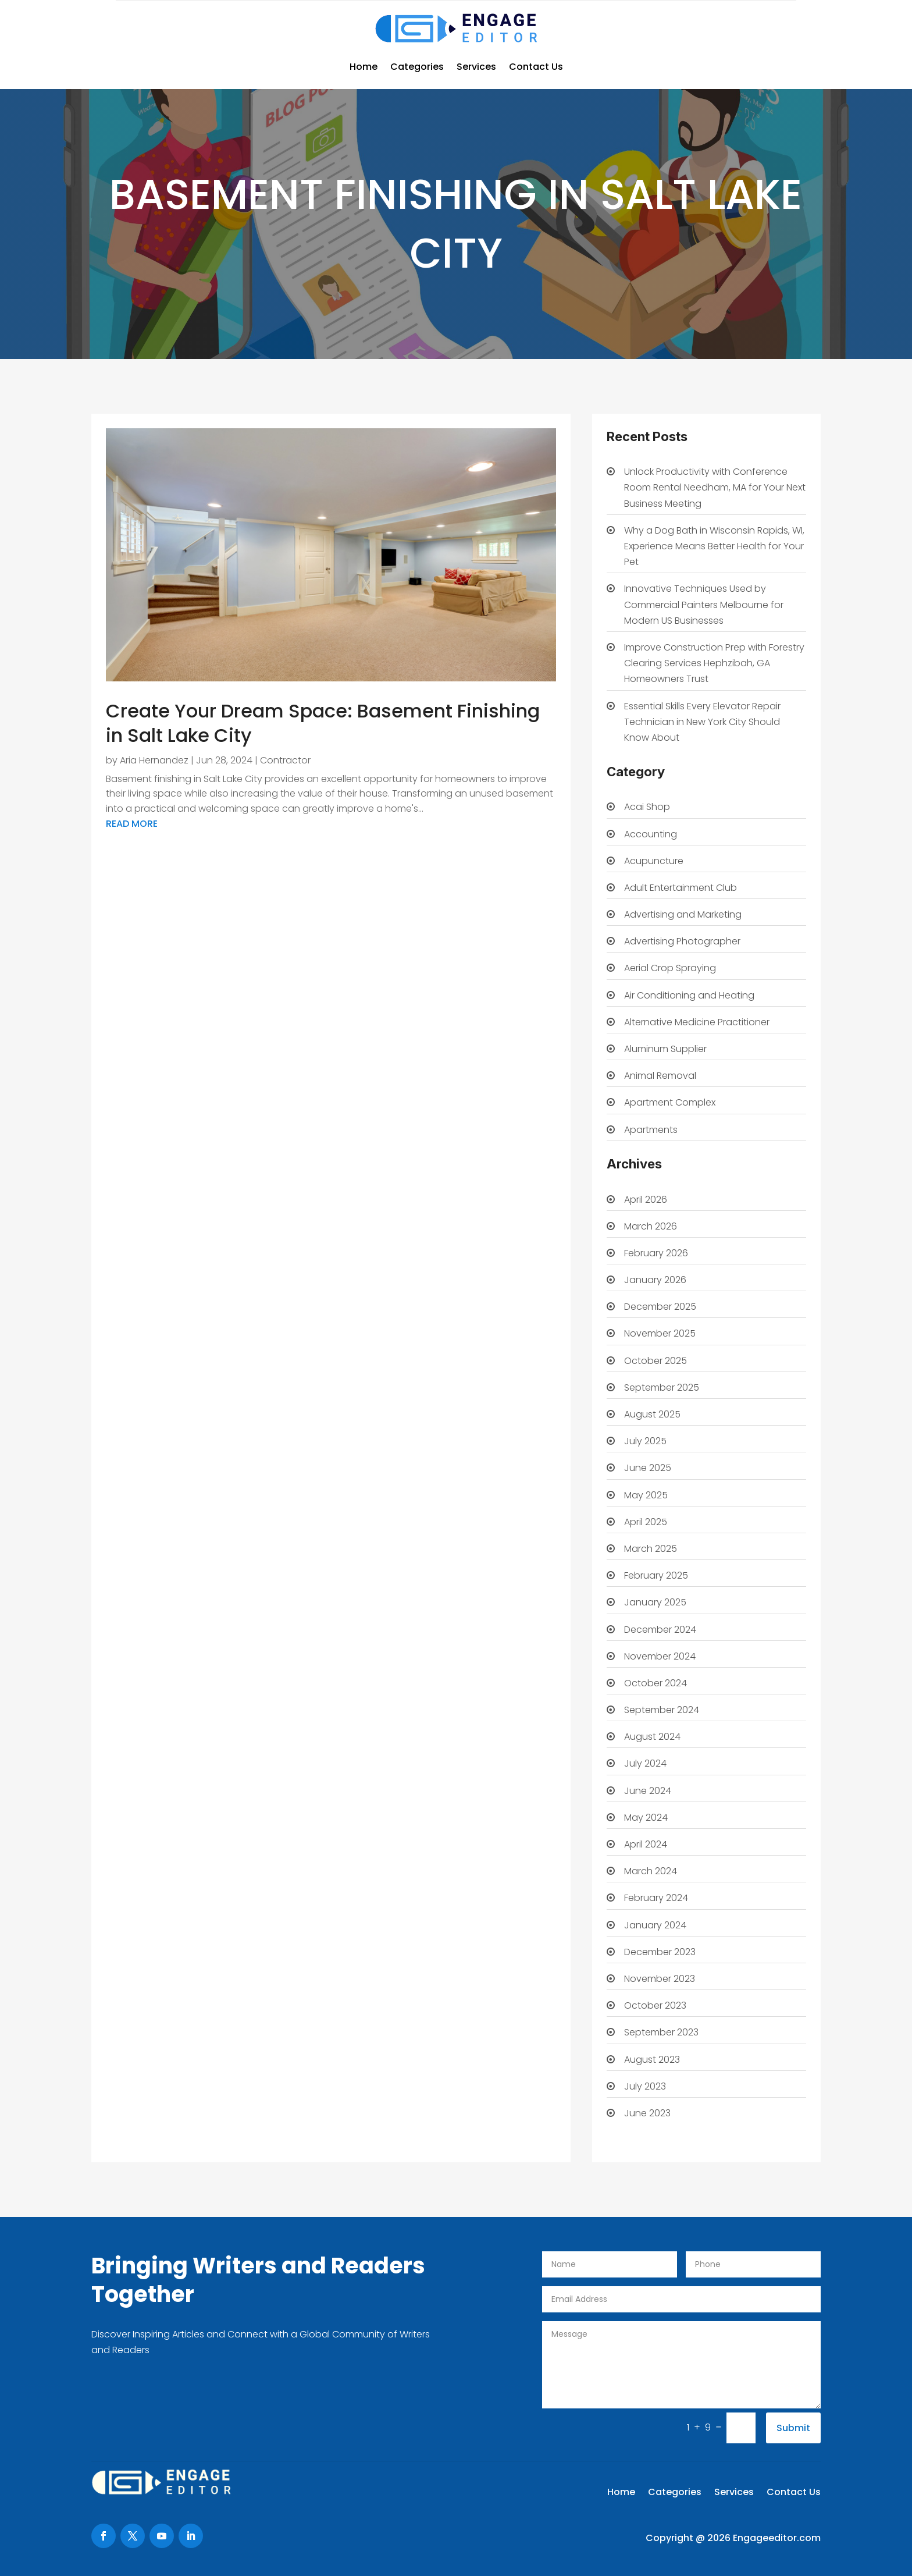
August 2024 (652, 1736)
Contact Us (536, 66)
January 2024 (655, 1925)
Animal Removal (660, 1075)
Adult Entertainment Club (680, 887)
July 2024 (645, 1763)
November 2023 (659, 1978)
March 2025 (650, 1548)
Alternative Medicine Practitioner (697, 1022)
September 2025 (661, 1387)
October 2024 (655, 1683)
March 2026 (650, 1226)
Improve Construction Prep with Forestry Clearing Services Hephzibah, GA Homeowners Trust (714, 663)
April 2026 (645, 1199)
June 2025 (647, 1467)
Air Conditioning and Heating (689, 995)
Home (363, 66)
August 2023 (652, 2059)
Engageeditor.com (777, 2538)
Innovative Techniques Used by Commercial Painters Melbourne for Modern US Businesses (703, 604)
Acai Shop (647, 806)
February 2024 (656, 1898)
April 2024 (645, 1844)
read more (132, 823)
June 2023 (647, 2113)
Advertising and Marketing (683, 914)
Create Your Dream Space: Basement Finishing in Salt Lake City (323, 723)
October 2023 (655, 2005)
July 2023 (645, 2086)
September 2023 (661, 2032)
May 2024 (646, 1817)
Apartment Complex (669, 1102)
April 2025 (645, 1522)
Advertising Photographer (682, 941)
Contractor (285, 760)
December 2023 (660, 1952)
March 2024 (650, 1871)
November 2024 (660, 1656)
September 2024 (661, 1710)
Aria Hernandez (154, 760)
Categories (417, 66)
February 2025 (656, 1575)
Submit (793, 2428)
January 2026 (655, 1280)
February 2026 (656, 1253)
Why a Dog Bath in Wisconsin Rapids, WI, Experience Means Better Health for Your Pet (714, 546)
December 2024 (660, 1629)
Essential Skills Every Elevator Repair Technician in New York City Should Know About (702, 721)
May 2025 (646, 1495)
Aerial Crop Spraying (670, 968)
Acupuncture (653, 861)
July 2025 (645, 1441)
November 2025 (660, 1333)
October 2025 (655, 1360)
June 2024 (647, 1790)
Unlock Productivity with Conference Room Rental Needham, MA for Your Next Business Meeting (715, 487)
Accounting (650, 834)
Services (476, 66)
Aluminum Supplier (665, 1049)
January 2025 (655, 1602)
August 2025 (652, 1414)
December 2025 (660, 1306)
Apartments (651, 1129)
